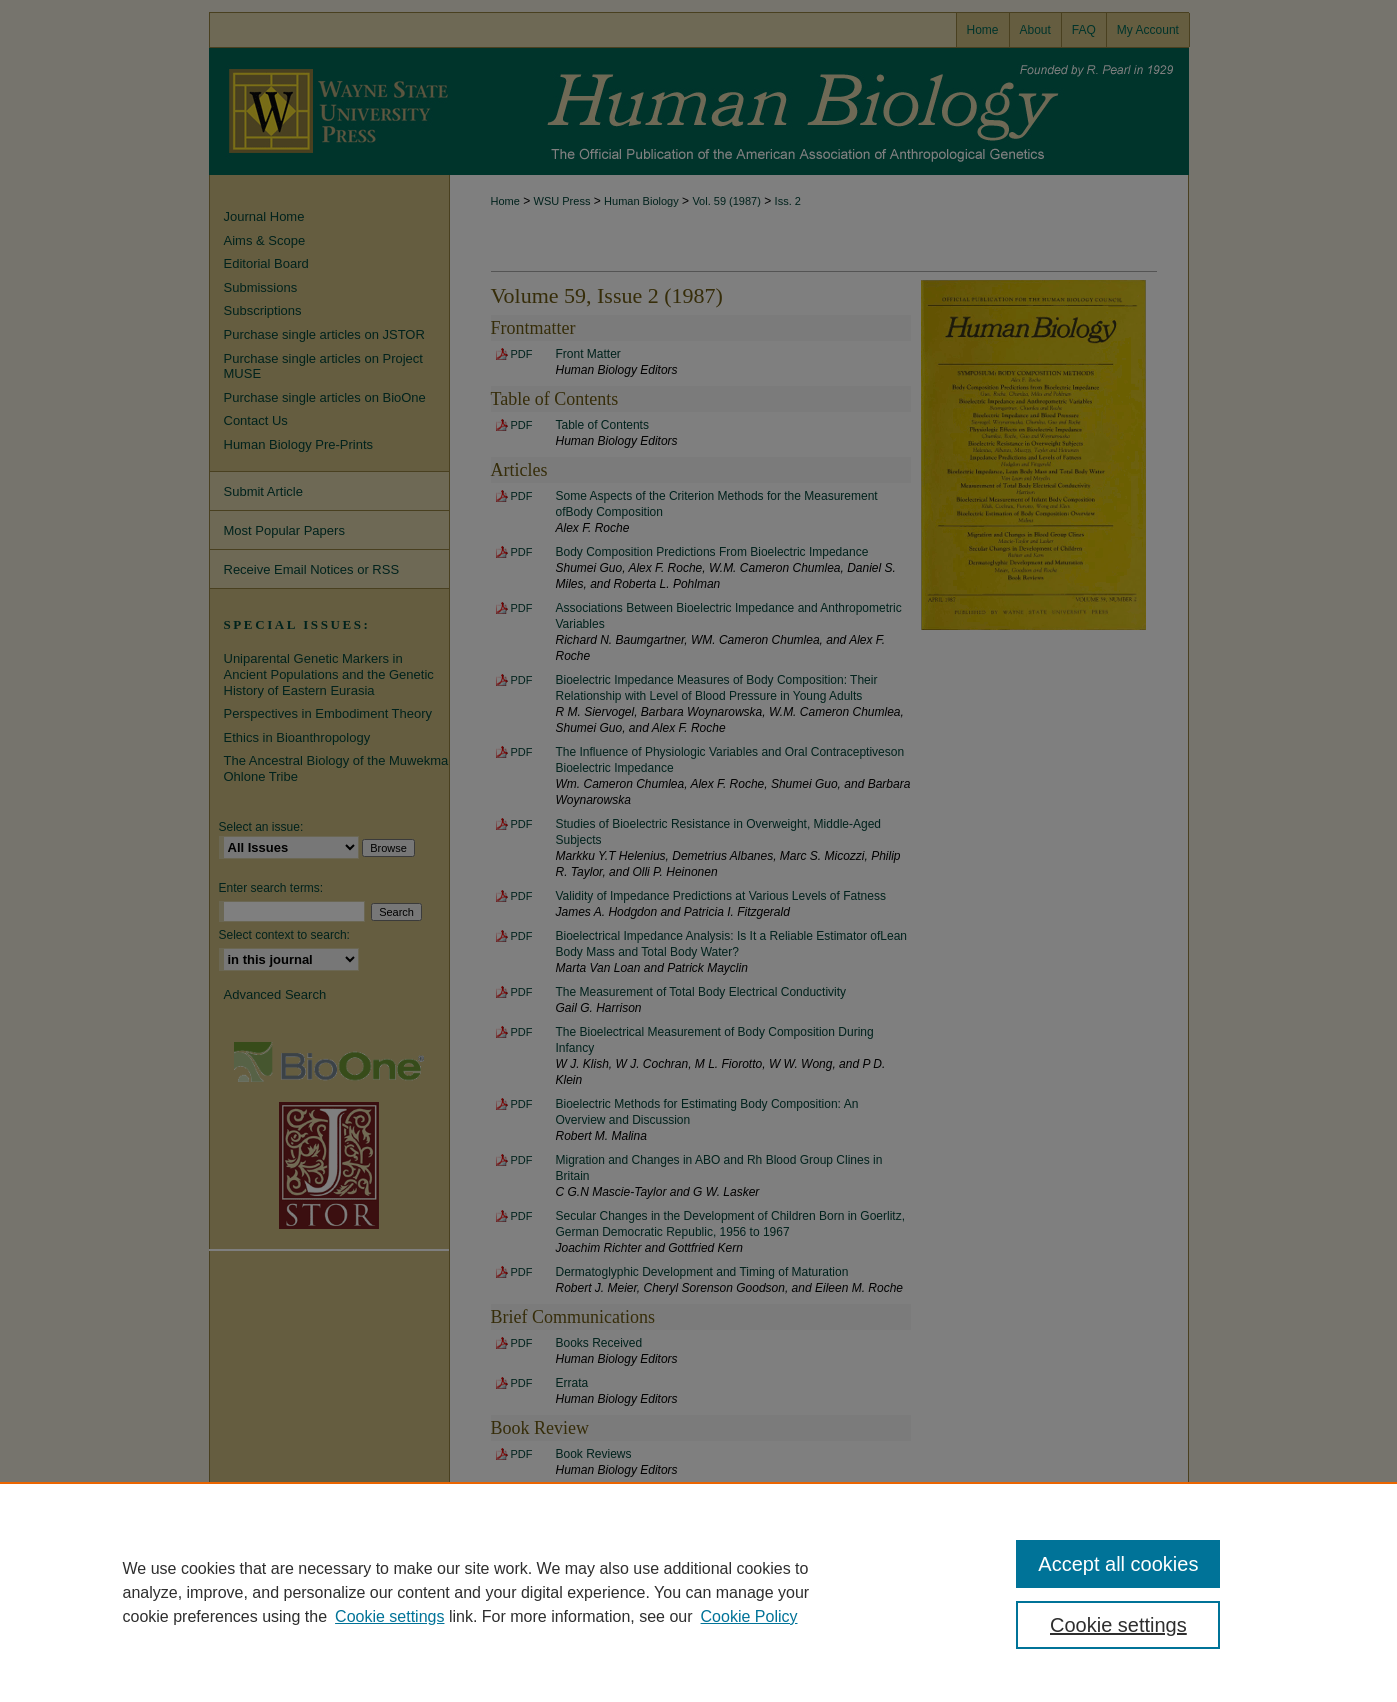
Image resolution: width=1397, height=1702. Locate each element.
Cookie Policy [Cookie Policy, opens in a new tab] (749, 1616)
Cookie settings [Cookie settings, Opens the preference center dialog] (1118, 1625)
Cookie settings (389, 1616)
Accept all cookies (1118, 1564)
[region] (698, 1592)
